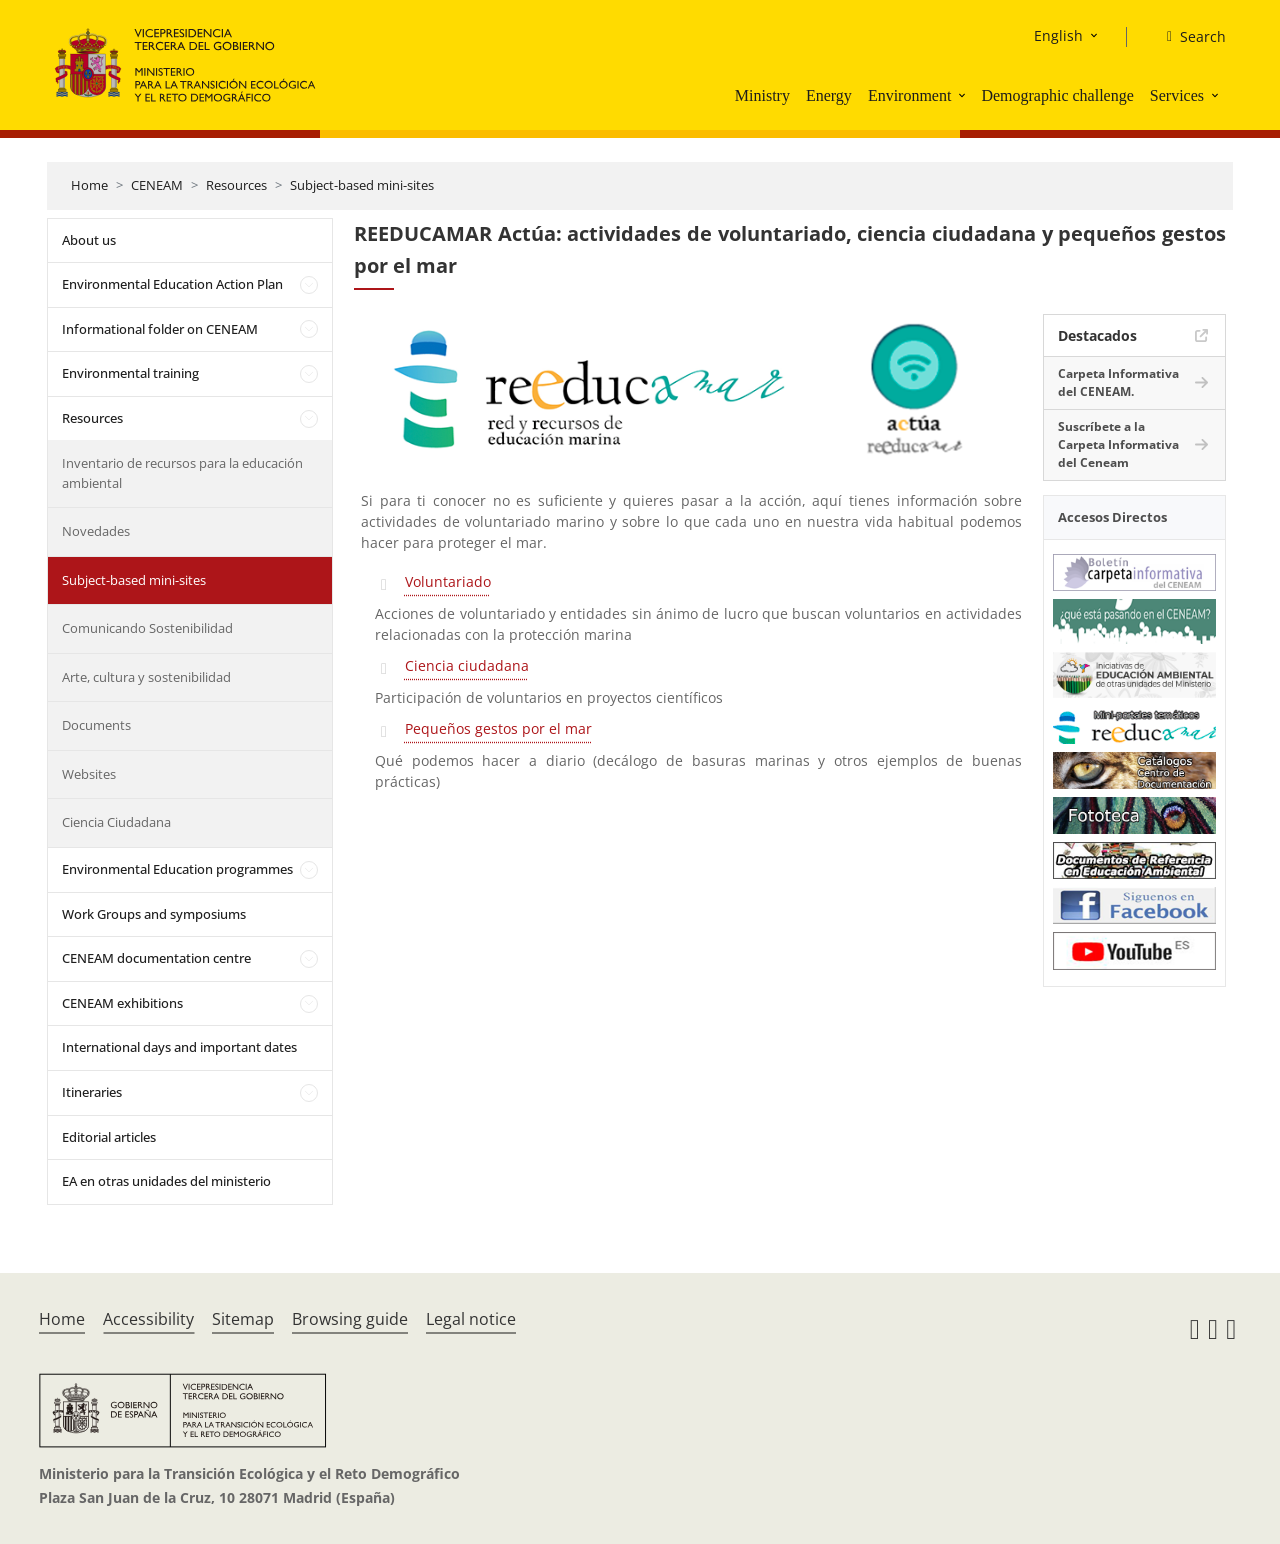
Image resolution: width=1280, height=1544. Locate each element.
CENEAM (157, 185)
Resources (236, 185)
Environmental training (130, 373)
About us (89, 240)
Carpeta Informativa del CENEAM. (1118, 382)
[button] (964, 95)
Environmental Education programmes (177, 869)
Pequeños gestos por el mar (498, 728)
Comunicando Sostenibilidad (147, 628)
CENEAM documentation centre (156, 958)
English (1058, 35)
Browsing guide (350, 1319)
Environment (910, 95)
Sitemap (243, 1319)
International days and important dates (179, 1047)
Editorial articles (109, 1137)
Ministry (762, 95)
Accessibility (148, 1319)
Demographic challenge (1057, 95)
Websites (89, 774)
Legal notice (471, 1319)
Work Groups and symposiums (154, 914)
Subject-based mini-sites (362, 185)
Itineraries (92, 1092)
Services (1177, 95)
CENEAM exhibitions (122, 1003)
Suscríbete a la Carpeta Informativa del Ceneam (1118, 444)
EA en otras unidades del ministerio (166, 1181)
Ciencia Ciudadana (116, 822)
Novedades (96, 531)
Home (89, 185)
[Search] (1188, 37)
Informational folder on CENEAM (160, 329)
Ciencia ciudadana (467, 665)
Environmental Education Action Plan (172, 284)
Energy (829, 95)
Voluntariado (448, 581)
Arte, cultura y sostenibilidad (146, 677)
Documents (96, 725)
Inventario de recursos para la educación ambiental (182, 473)
